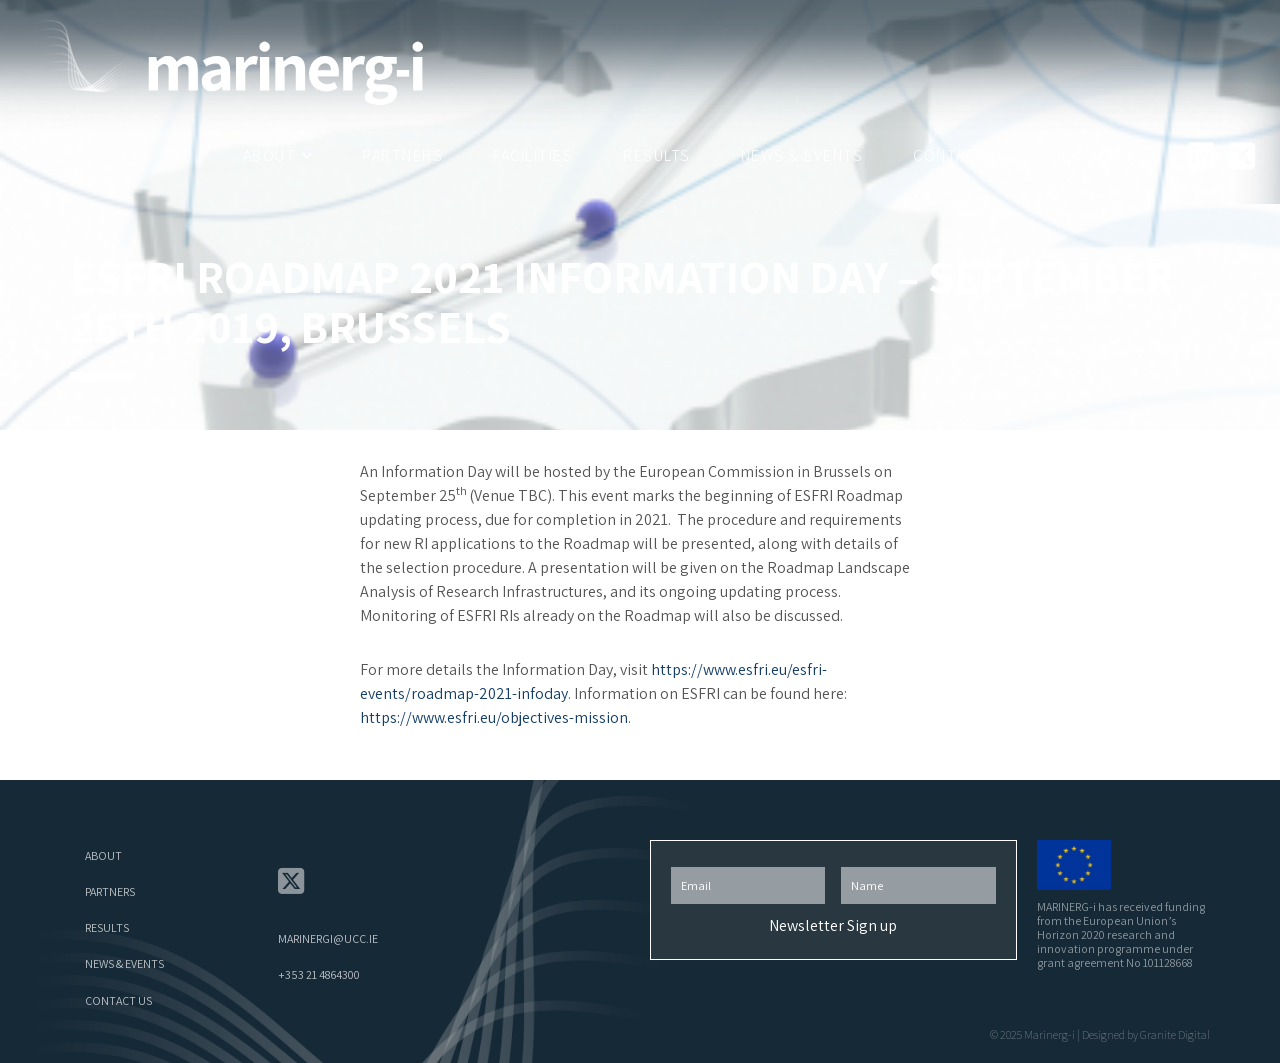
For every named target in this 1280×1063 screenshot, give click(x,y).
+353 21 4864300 (319, 974)
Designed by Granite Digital (1146, 1034)
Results (657, 155)
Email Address (748, 861)
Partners (402, 155)
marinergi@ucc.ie (328, 938)
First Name (918, 861)
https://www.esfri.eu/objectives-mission (494, 717)
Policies (1097, 155)
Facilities (533, 155)
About (270, 155)
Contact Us (962, 155)
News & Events (802, 155)
